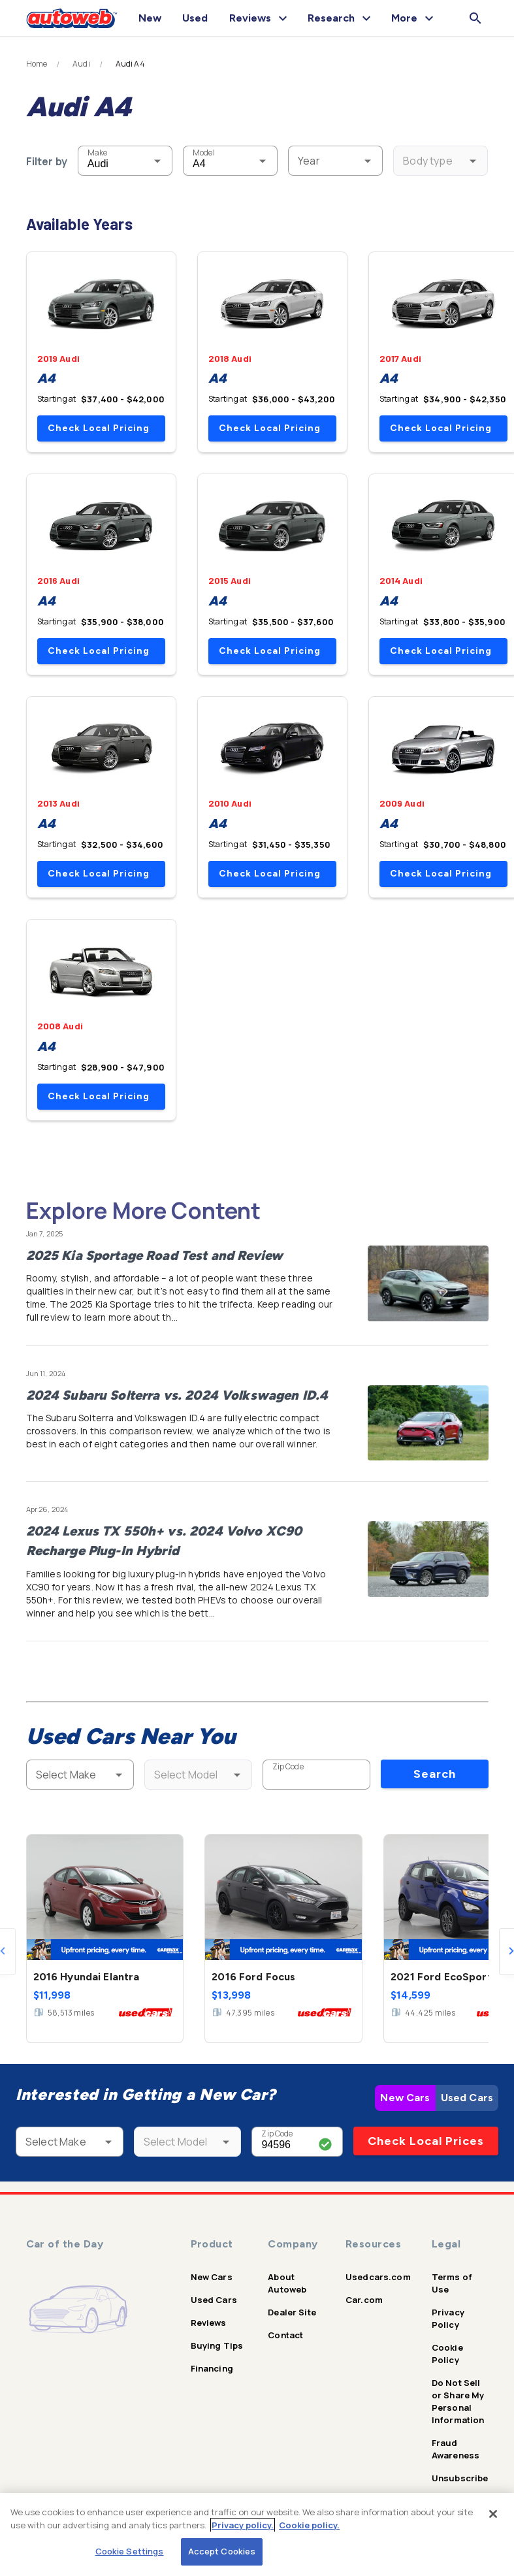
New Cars (405, 2097)
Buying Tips (217, 2345)
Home (37, 64)
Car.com (364, 2300)
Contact (285, 2335)
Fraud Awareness (455, 2449)
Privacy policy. (243, 2525)
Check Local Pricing (99, 428)
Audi (81, 64)
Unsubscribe (460, 2478)
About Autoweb (287, 2283)
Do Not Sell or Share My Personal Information (458, 2401)
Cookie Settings (129, 2551)
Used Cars (467, 2097)
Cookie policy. (309, 2525)
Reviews (209, 2322)
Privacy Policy (448, 2318)
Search (434, 1774)
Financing (212, 2368)
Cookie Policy (447, 2354)
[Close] (493, 2514)
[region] (257, 2534)
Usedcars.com (378, 2277)
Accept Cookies (222, 2551)
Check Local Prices (426, 2141)
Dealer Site (292, 2312)
